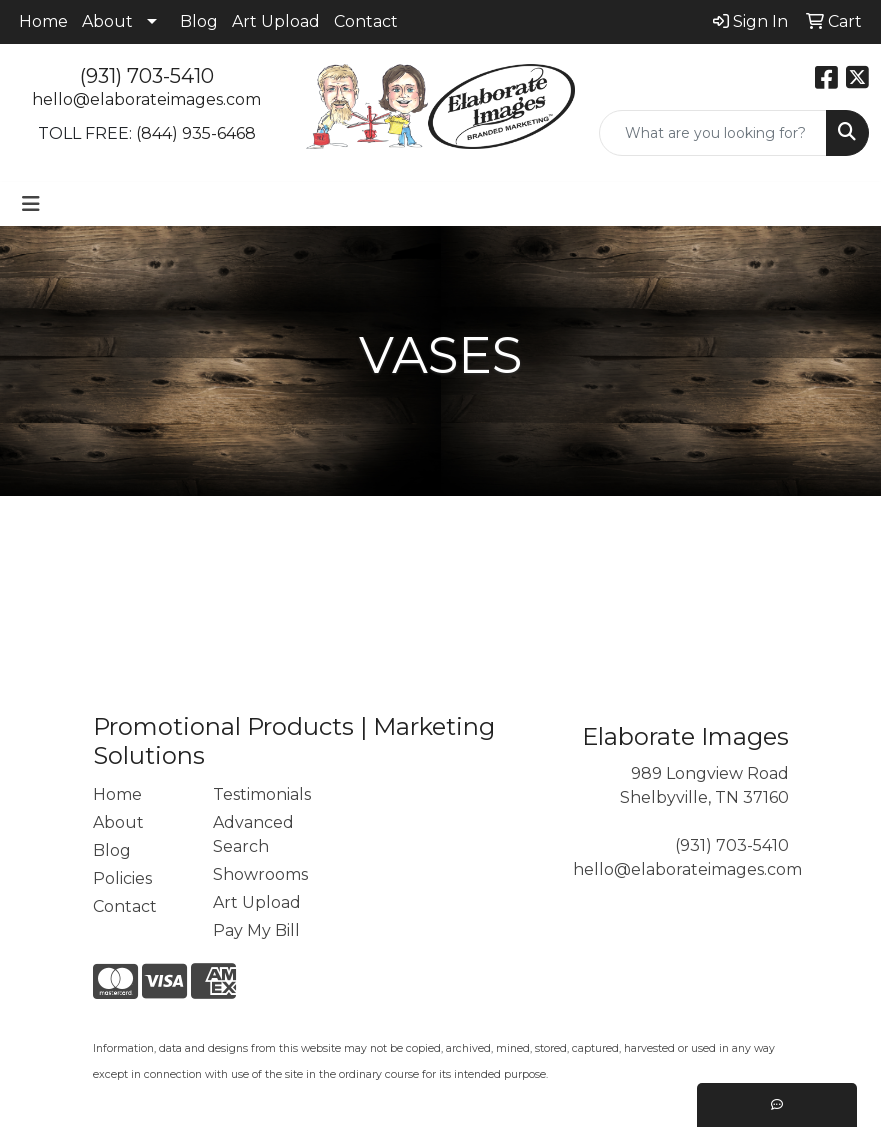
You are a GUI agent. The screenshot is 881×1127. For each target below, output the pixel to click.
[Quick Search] (713, 133)
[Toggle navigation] (31, 204)
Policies (122, 878)
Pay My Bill (256, 930)
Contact (366, 21)
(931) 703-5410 (147, 76)
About (107, 21)
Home (43, 21)
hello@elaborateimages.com (146, 99)
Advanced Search (253, 834)
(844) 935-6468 (196, 133)
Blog (199, 21)
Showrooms (260, 874)
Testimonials (261, 794)
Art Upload (276, 21)
